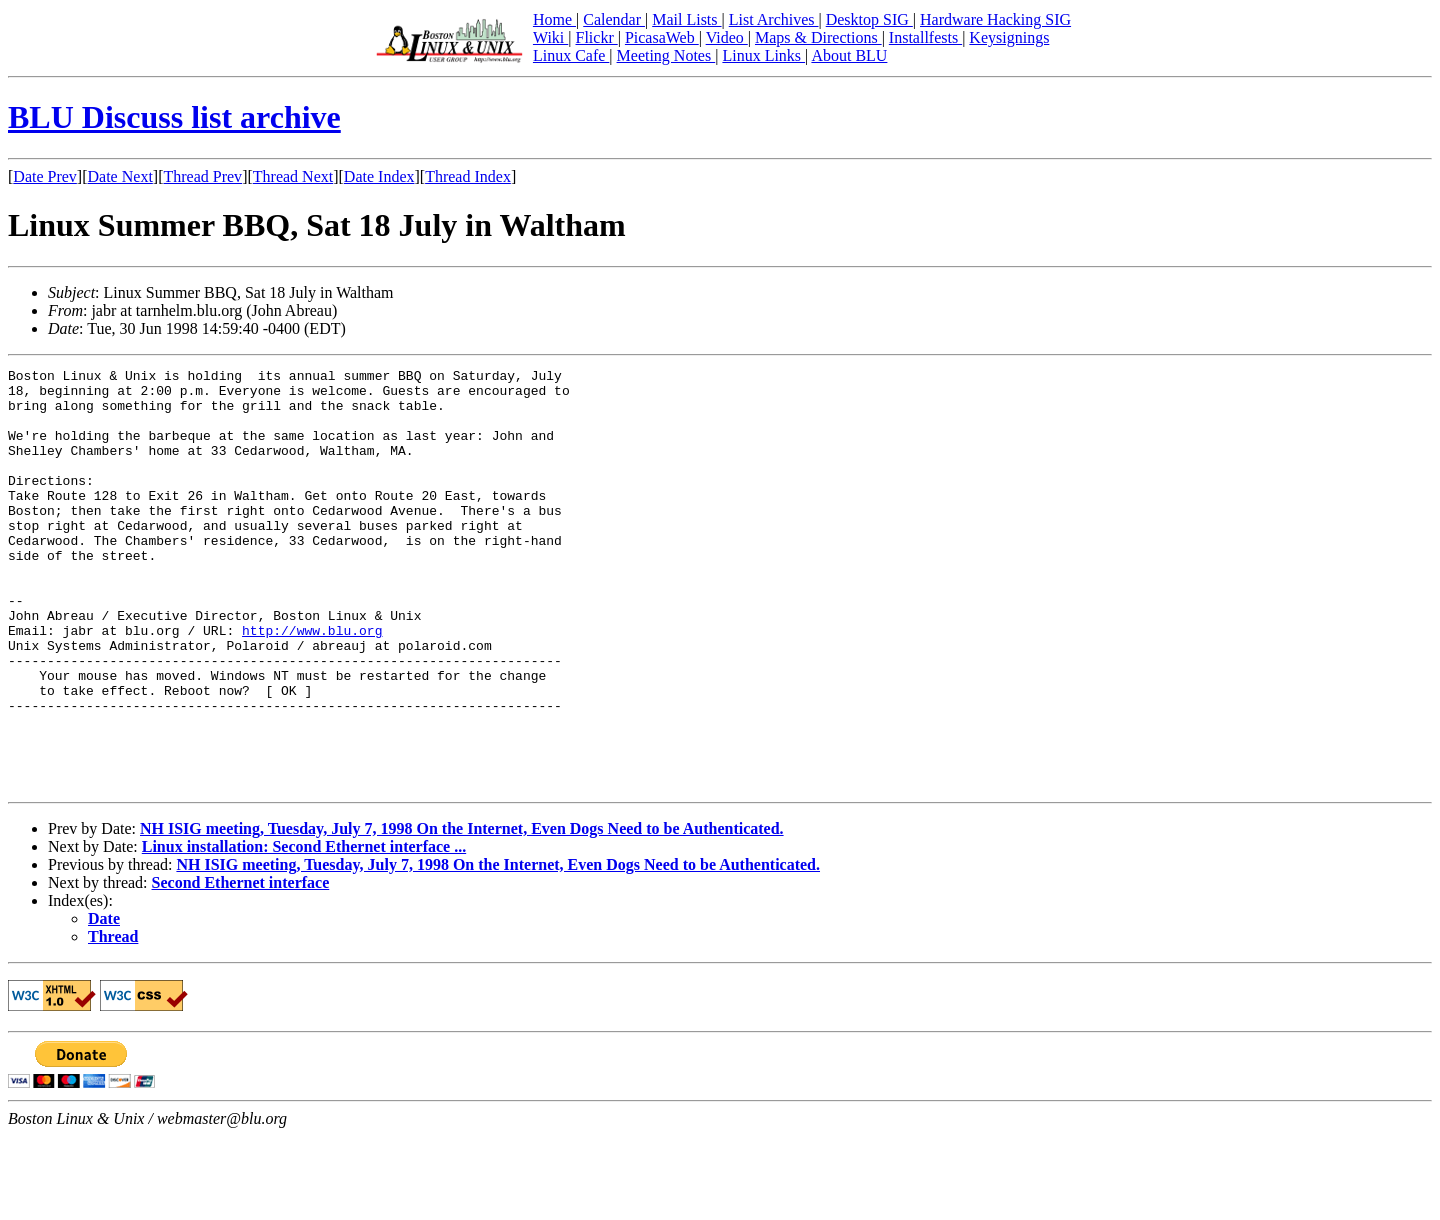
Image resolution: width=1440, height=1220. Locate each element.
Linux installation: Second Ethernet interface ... (304, 930)
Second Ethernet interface (241, 966)
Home (554, 19)
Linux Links (763, 55)
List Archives (774, 19)
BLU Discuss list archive (174, 117)
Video (727, 37)
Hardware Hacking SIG (995, 19)
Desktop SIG (869, 19)
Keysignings (1009, 37)
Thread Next (293, 176)
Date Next (120, 176)
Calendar (614, 19)
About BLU (849, 55)
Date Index (379, 176)
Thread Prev (202, 176)
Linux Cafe (571, 55)
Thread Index (468, 176)
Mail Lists (686, 19)
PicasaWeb (662, 37)
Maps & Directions (818, 37)
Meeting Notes (666, 55)
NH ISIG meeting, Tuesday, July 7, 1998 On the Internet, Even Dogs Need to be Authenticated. (462, 912)
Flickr (596, 37)
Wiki (550, 37)
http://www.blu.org (312, 684)
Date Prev (45, 176)
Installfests (925, 37)
